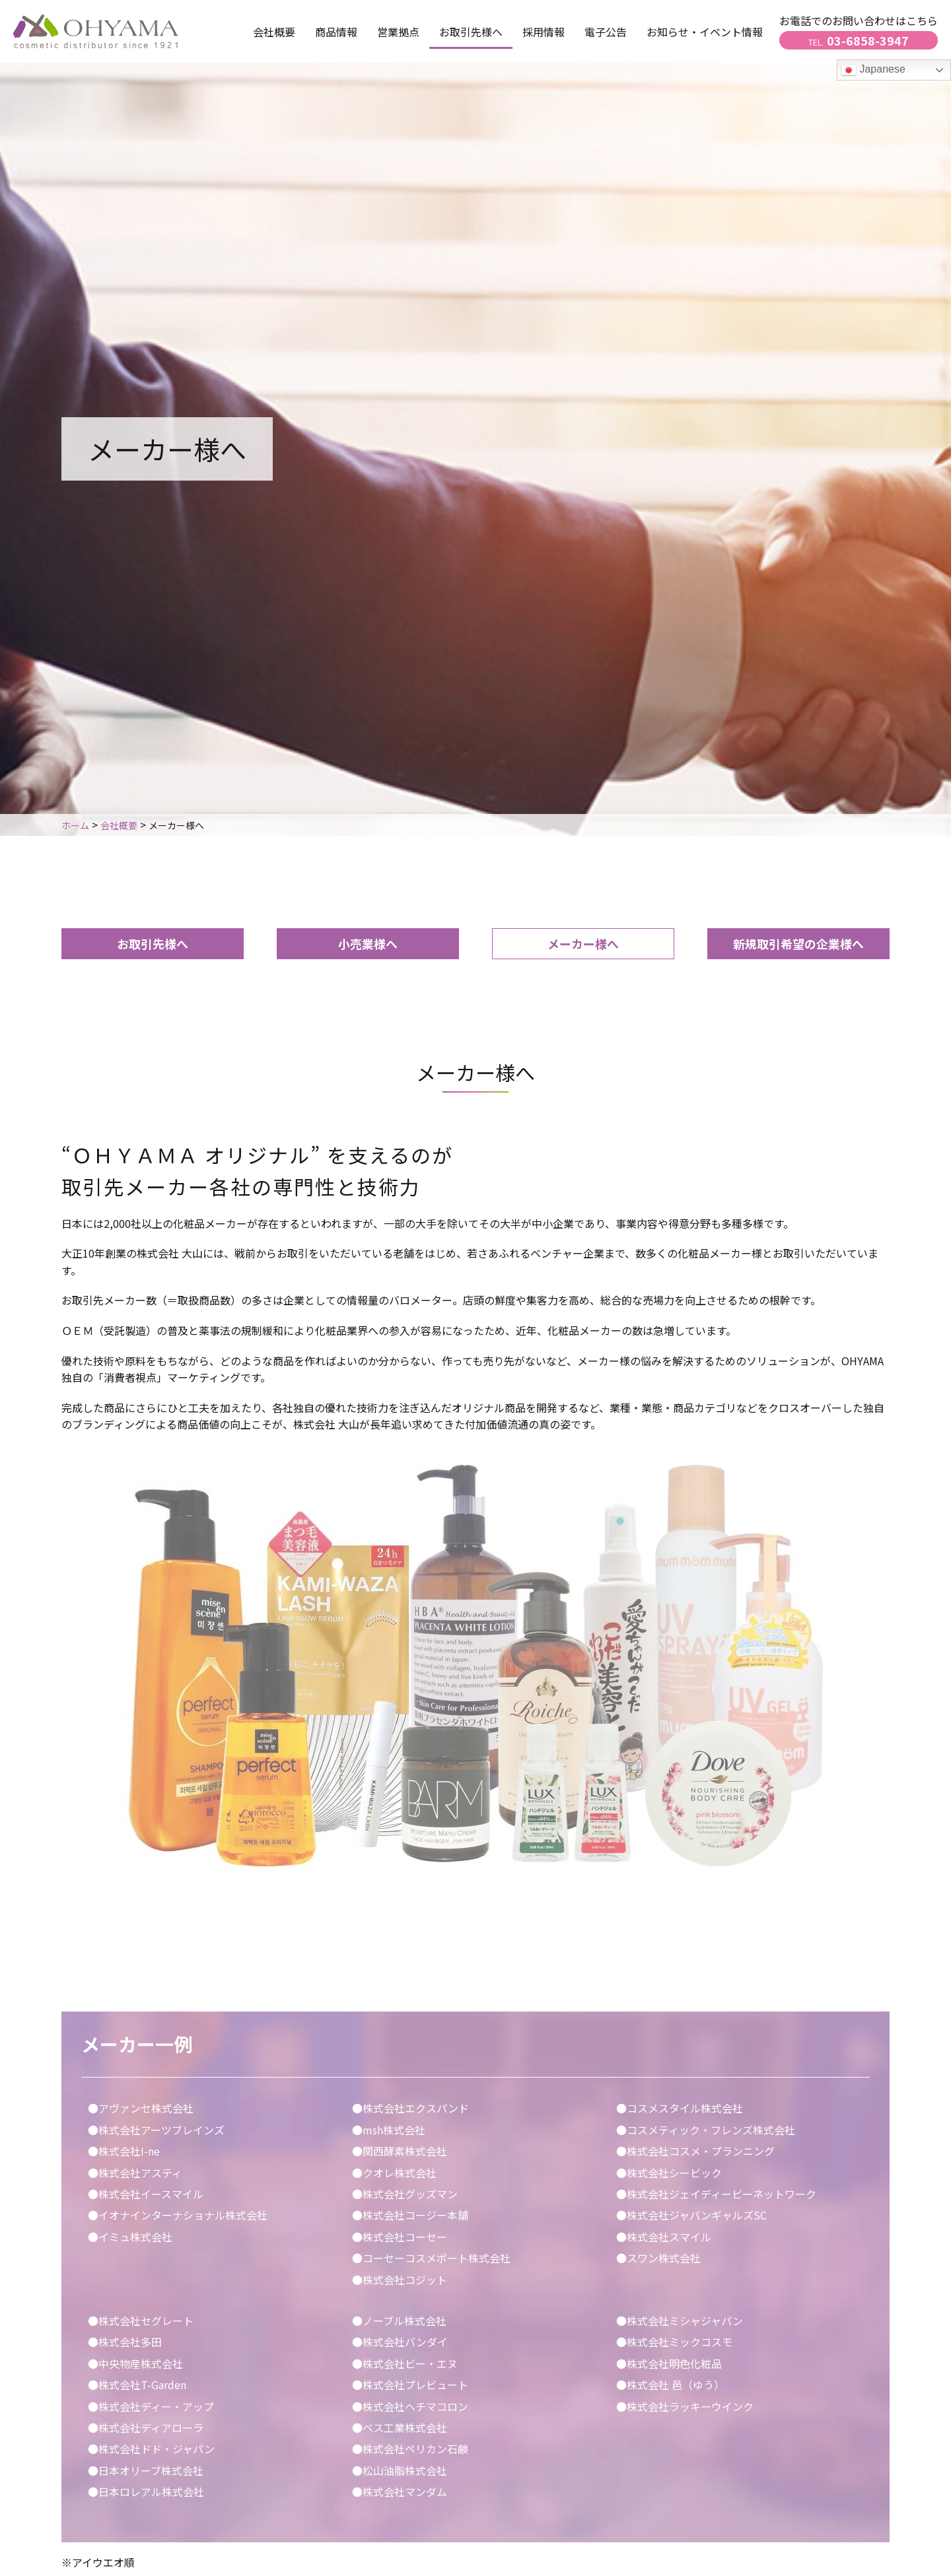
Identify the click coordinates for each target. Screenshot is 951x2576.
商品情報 (336, 32)
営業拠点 (398, 32)
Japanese (873, 70)
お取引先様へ (152, 943)
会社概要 (274, 32)
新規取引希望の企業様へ (798, 943)
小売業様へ (368, 943)
